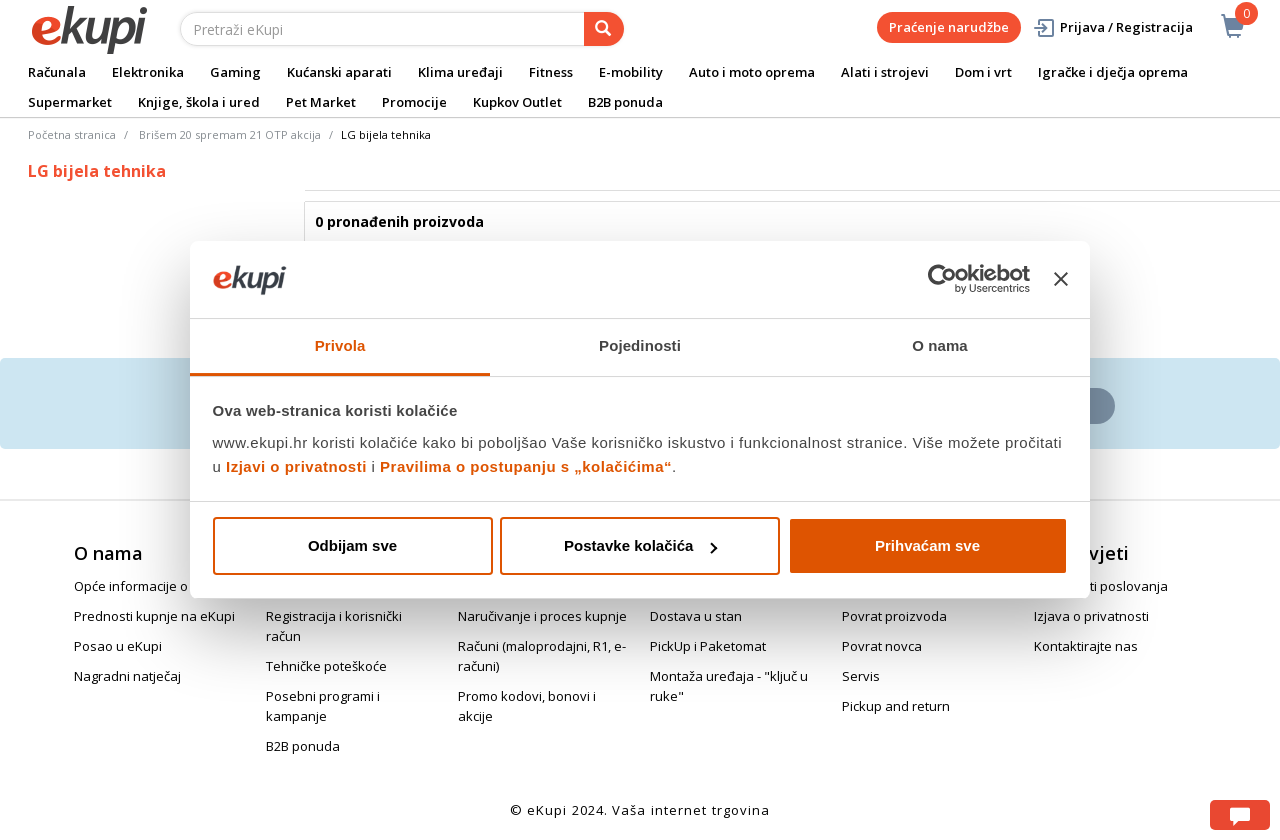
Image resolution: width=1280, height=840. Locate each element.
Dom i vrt (983, 72)
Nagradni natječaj (127, 676)
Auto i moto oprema (752, 72)
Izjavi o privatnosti (296, 466)
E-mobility (631, 72)
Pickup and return (896, 706)
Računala (57, 72)
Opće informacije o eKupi (150, 586)
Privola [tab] (340, 345)
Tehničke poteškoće (326, 666)
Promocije (414, 102)
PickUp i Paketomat (708, 646)
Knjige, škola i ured (199, 102)
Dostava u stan (696, 616)
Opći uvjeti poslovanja (1101, 586)
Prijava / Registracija (1112, 27)
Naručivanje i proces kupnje (542, 616)
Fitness (551, 72)
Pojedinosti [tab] (640, 345)
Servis (861, 676)
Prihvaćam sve (927, 545)
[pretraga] (604, 29)
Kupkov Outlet (517, 102)
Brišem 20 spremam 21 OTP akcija (230, 134)
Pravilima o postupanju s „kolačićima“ (526, 466)
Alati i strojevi (885, 72)
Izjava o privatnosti (1091, 616)
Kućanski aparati (339, 72)
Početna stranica (72, 134)
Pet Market (321, 102)
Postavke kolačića (640, 545)
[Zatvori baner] (1061, 280)
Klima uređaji (460, 72)
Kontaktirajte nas (1086, 646)
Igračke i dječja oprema (1113, 72)
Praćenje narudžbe (949, 27)
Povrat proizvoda (894, 616)
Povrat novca (882, 646)
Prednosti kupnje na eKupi (154, 616)
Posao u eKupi (118, 646)
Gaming (235, 72)
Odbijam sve (352, 545)
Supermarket (70, 102)
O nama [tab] (940, 345)
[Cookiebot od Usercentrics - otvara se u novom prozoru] (942, 280)
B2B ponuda (625, 102)
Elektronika (148, 72)
